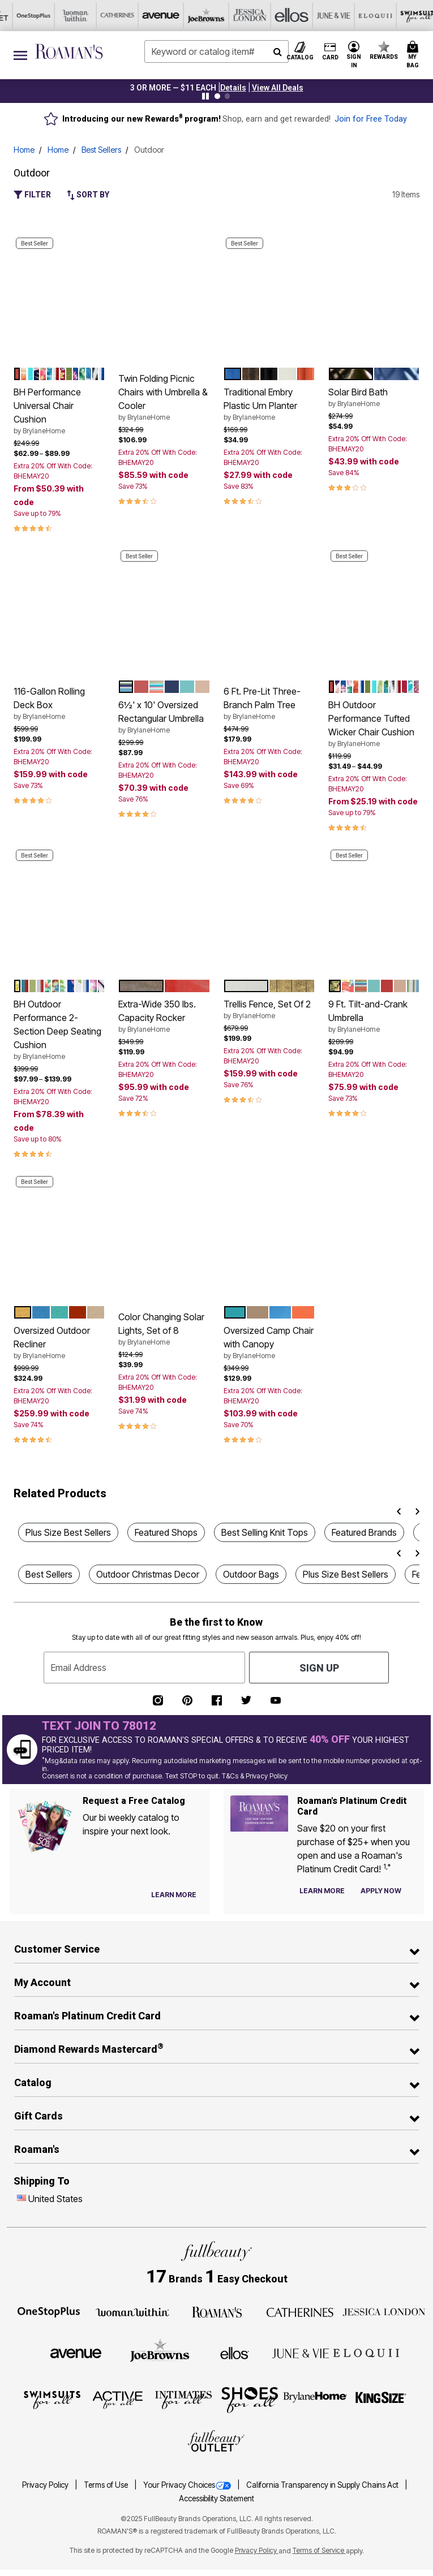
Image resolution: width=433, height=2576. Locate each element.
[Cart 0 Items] (414, 55)
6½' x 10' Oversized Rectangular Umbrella (163, 717)
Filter (32, 194)
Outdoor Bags (251, 1574)
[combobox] (216, 51)
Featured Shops (166, 1532)
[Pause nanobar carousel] (205, 96)
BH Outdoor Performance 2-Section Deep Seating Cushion (59, 1030)
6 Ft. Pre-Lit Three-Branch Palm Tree (269, 704)
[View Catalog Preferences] (173, 1895)
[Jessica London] (384, 2311)
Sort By (88, 194)
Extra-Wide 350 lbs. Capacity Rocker (163, 1016)
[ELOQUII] (366, 2351)
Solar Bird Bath (373, 397)
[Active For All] (117, 2399)
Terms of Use (107, 2484)
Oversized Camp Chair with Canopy (269, 1343)
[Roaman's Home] (69, 51)
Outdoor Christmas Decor (147, 1574)
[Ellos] (234, 2352)
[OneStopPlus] (49, 2311)
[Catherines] (301, 2311)
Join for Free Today (371, 119)
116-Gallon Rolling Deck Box (59, 704)
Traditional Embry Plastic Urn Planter (269, 404)
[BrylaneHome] (315, 2399)
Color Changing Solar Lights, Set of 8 (163, 1329)
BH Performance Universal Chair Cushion (59, 411)
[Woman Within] (132, 2311)
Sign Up (319, 1668)
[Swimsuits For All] (52, 2399)
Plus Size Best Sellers (68, 1532)
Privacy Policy (46, 2484)
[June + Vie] (300, 2352)
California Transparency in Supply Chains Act (323, 2484)
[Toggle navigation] (20, 55)
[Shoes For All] (249, 2399)
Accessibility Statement (216, 2498)
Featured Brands (364, 1532)
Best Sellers (101, 149)
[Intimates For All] (183, 2399)
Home (24, 149)
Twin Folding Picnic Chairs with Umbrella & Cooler (163, 398)
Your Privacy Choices (188, 2484)
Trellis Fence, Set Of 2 (269, 1009)
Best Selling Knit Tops (264, 1532)
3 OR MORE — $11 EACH (173, 87)
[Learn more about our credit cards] (322, 1891)
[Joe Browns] (160, 2351)
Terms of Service (319, 2550)
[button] (233, 87)
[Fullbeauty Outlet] (216, 2442)
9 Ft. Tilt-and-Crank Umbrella (373, 1016)
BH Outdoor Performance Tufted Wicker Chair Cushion (373, 724)
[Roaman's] (216, 2311)
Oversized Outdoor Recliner (59, 1343)
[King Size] (380, 2399)
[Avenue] (75, 2352)
